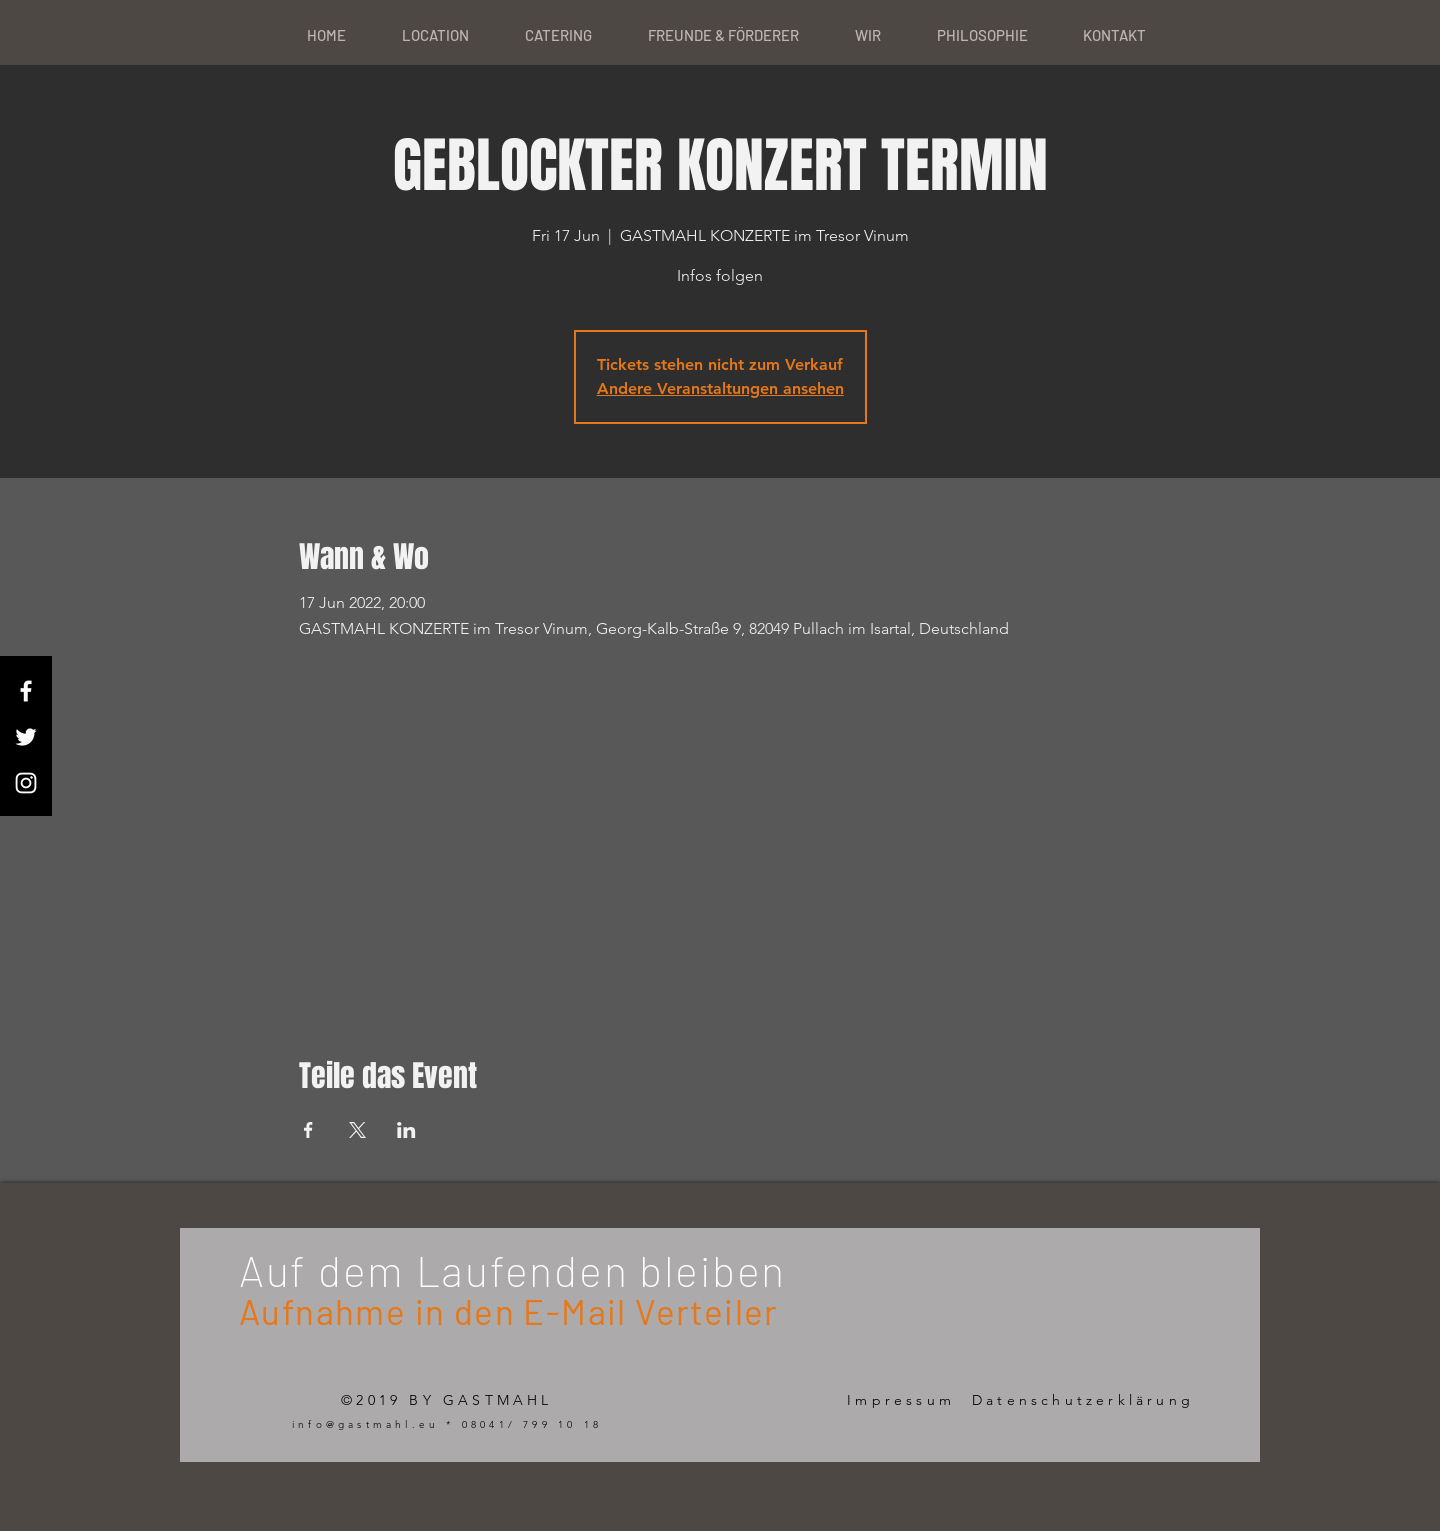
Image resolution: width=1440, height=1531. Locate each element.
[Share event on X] (357, 1130)
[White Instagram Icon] (26, 783)
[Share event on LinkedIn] (406, 1130)
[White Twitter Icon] (26, 737)
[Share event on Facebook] (308, 1130)
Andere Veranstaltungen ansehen (720, 388)
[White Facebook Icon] (26, 691)
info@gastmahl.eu (365, 1424)
